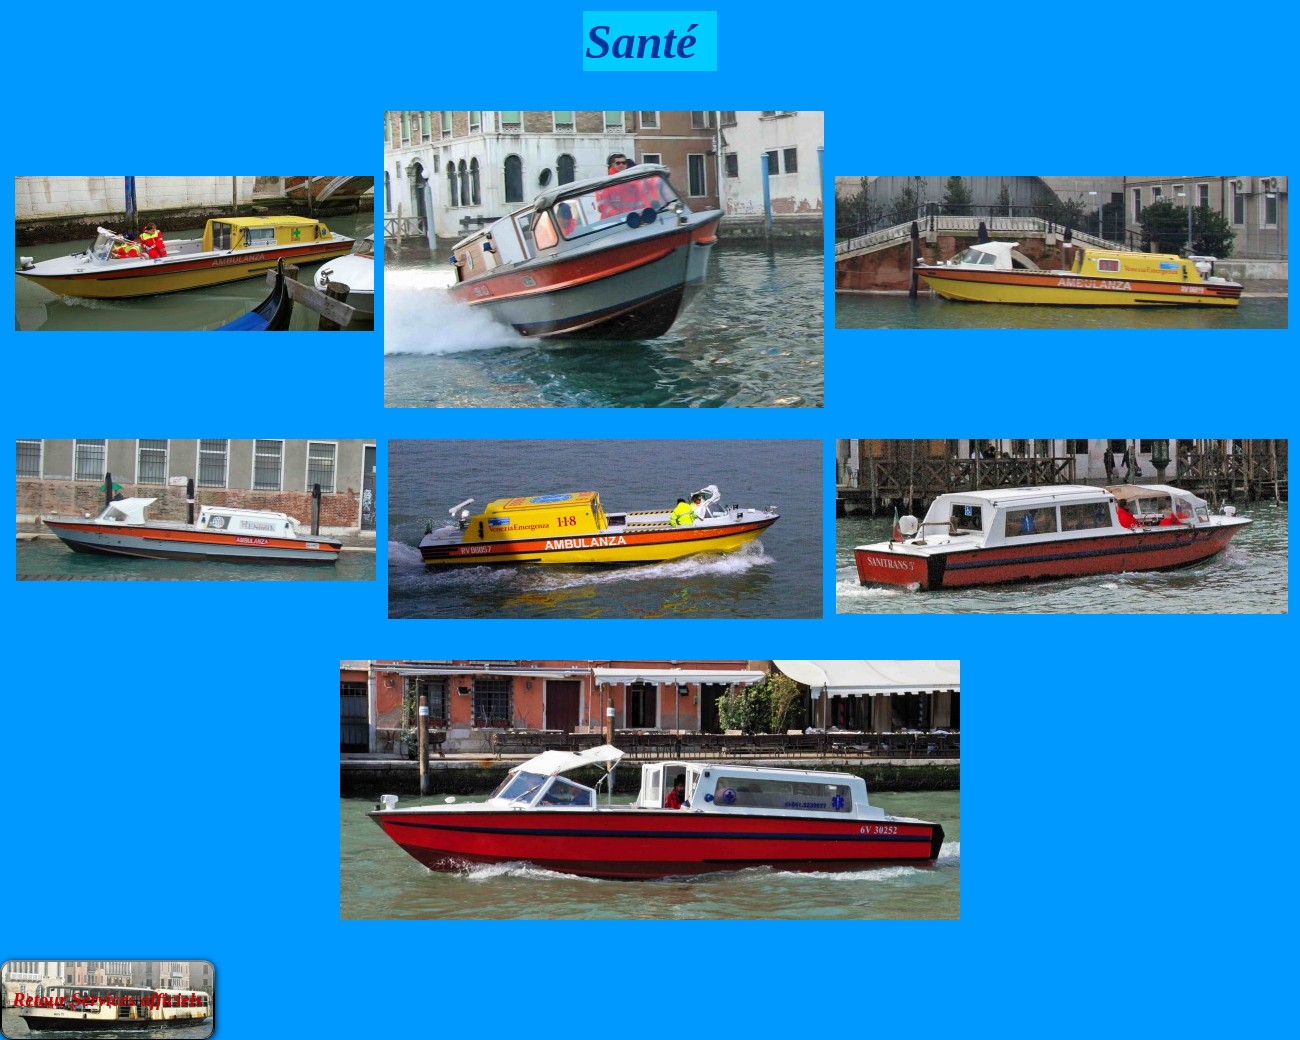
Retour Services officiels (108, 999)
